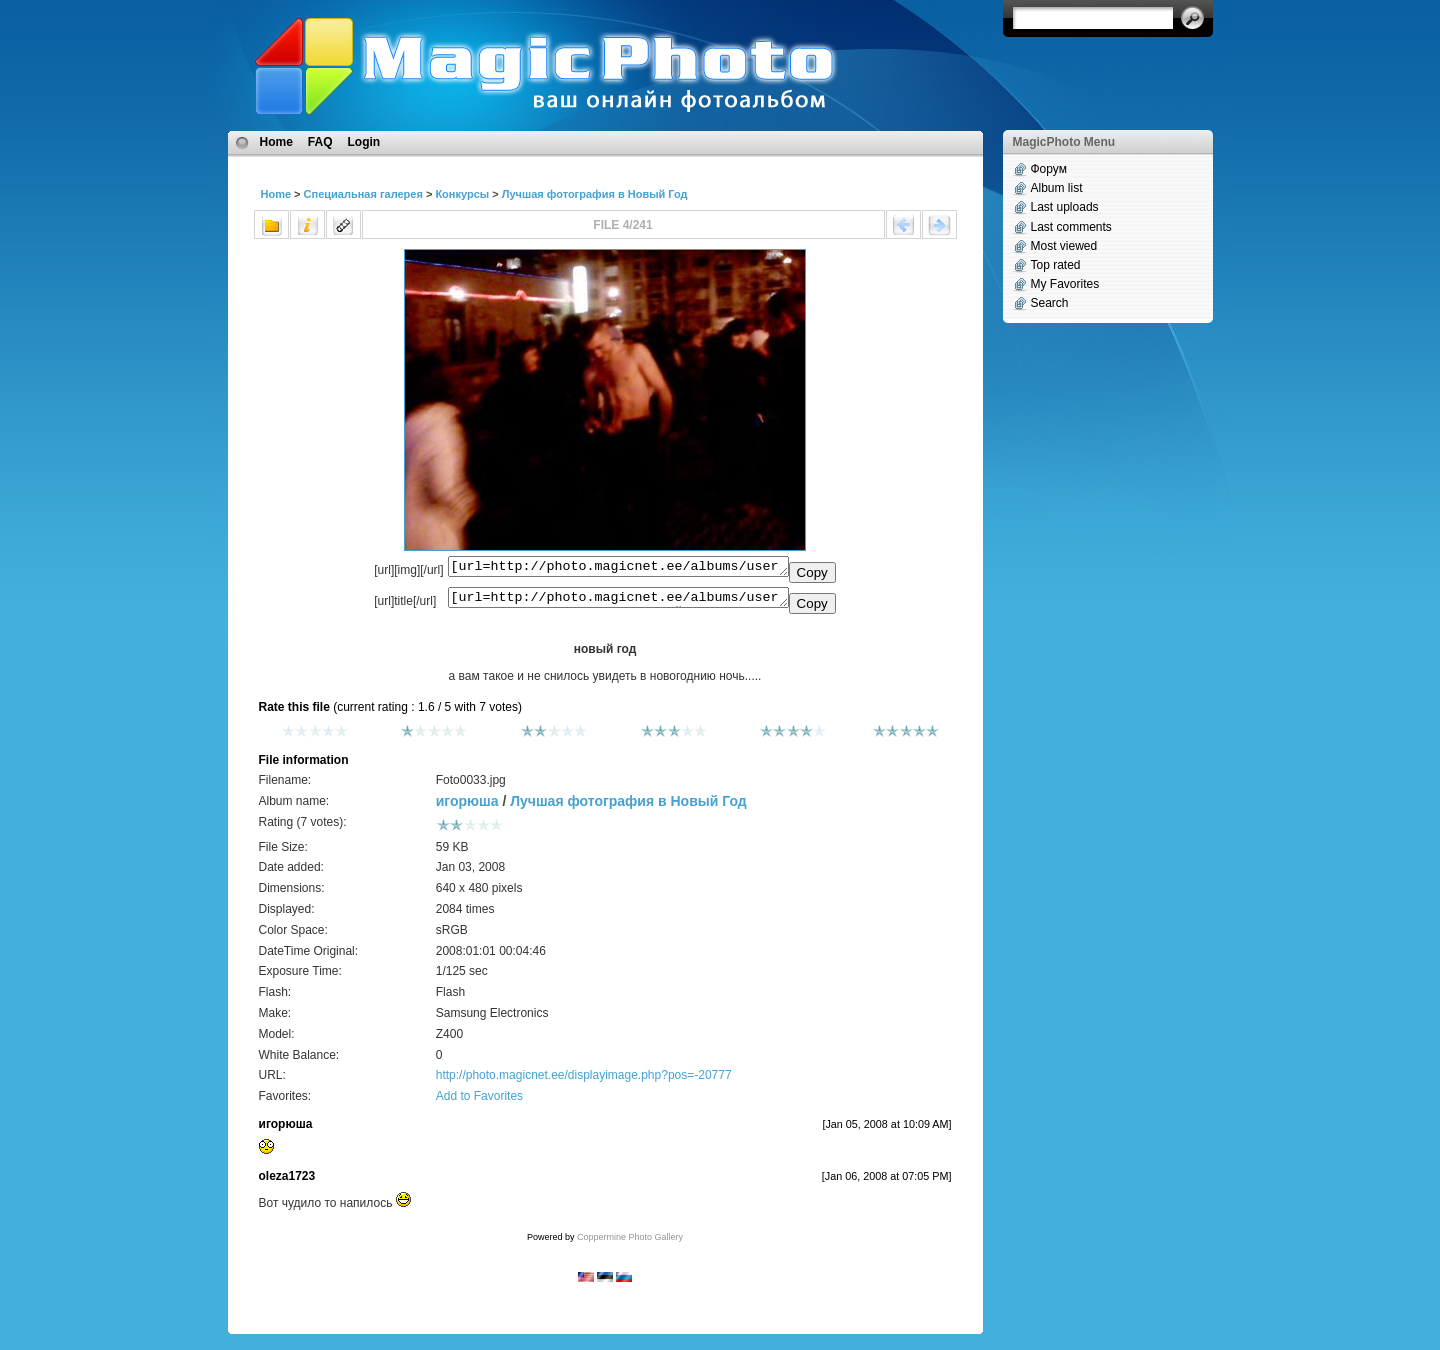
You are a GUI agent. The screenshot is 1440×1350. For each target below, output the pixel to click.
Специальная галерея (363, 194)
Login (364, 142)
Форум (1049, 169)
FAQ (320, 142)
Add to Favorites (479, 1102)
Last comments (1071, 227)
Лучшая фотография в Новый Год (595, 194)
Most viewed (1064, 246)
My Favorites (1065, 284)
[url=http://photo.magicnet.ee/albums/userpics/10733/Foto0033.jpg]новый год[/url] (618, 602)
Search (1050, 303)
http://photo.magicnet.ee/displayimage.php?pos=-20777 (584, 1081)
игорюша (467, 807)
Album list (1057, 188)
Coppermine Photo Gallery (630, 1243)
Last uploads (1065, 207)
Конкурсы (462, 194)
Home (276, 142)
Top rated (1056, 265)
